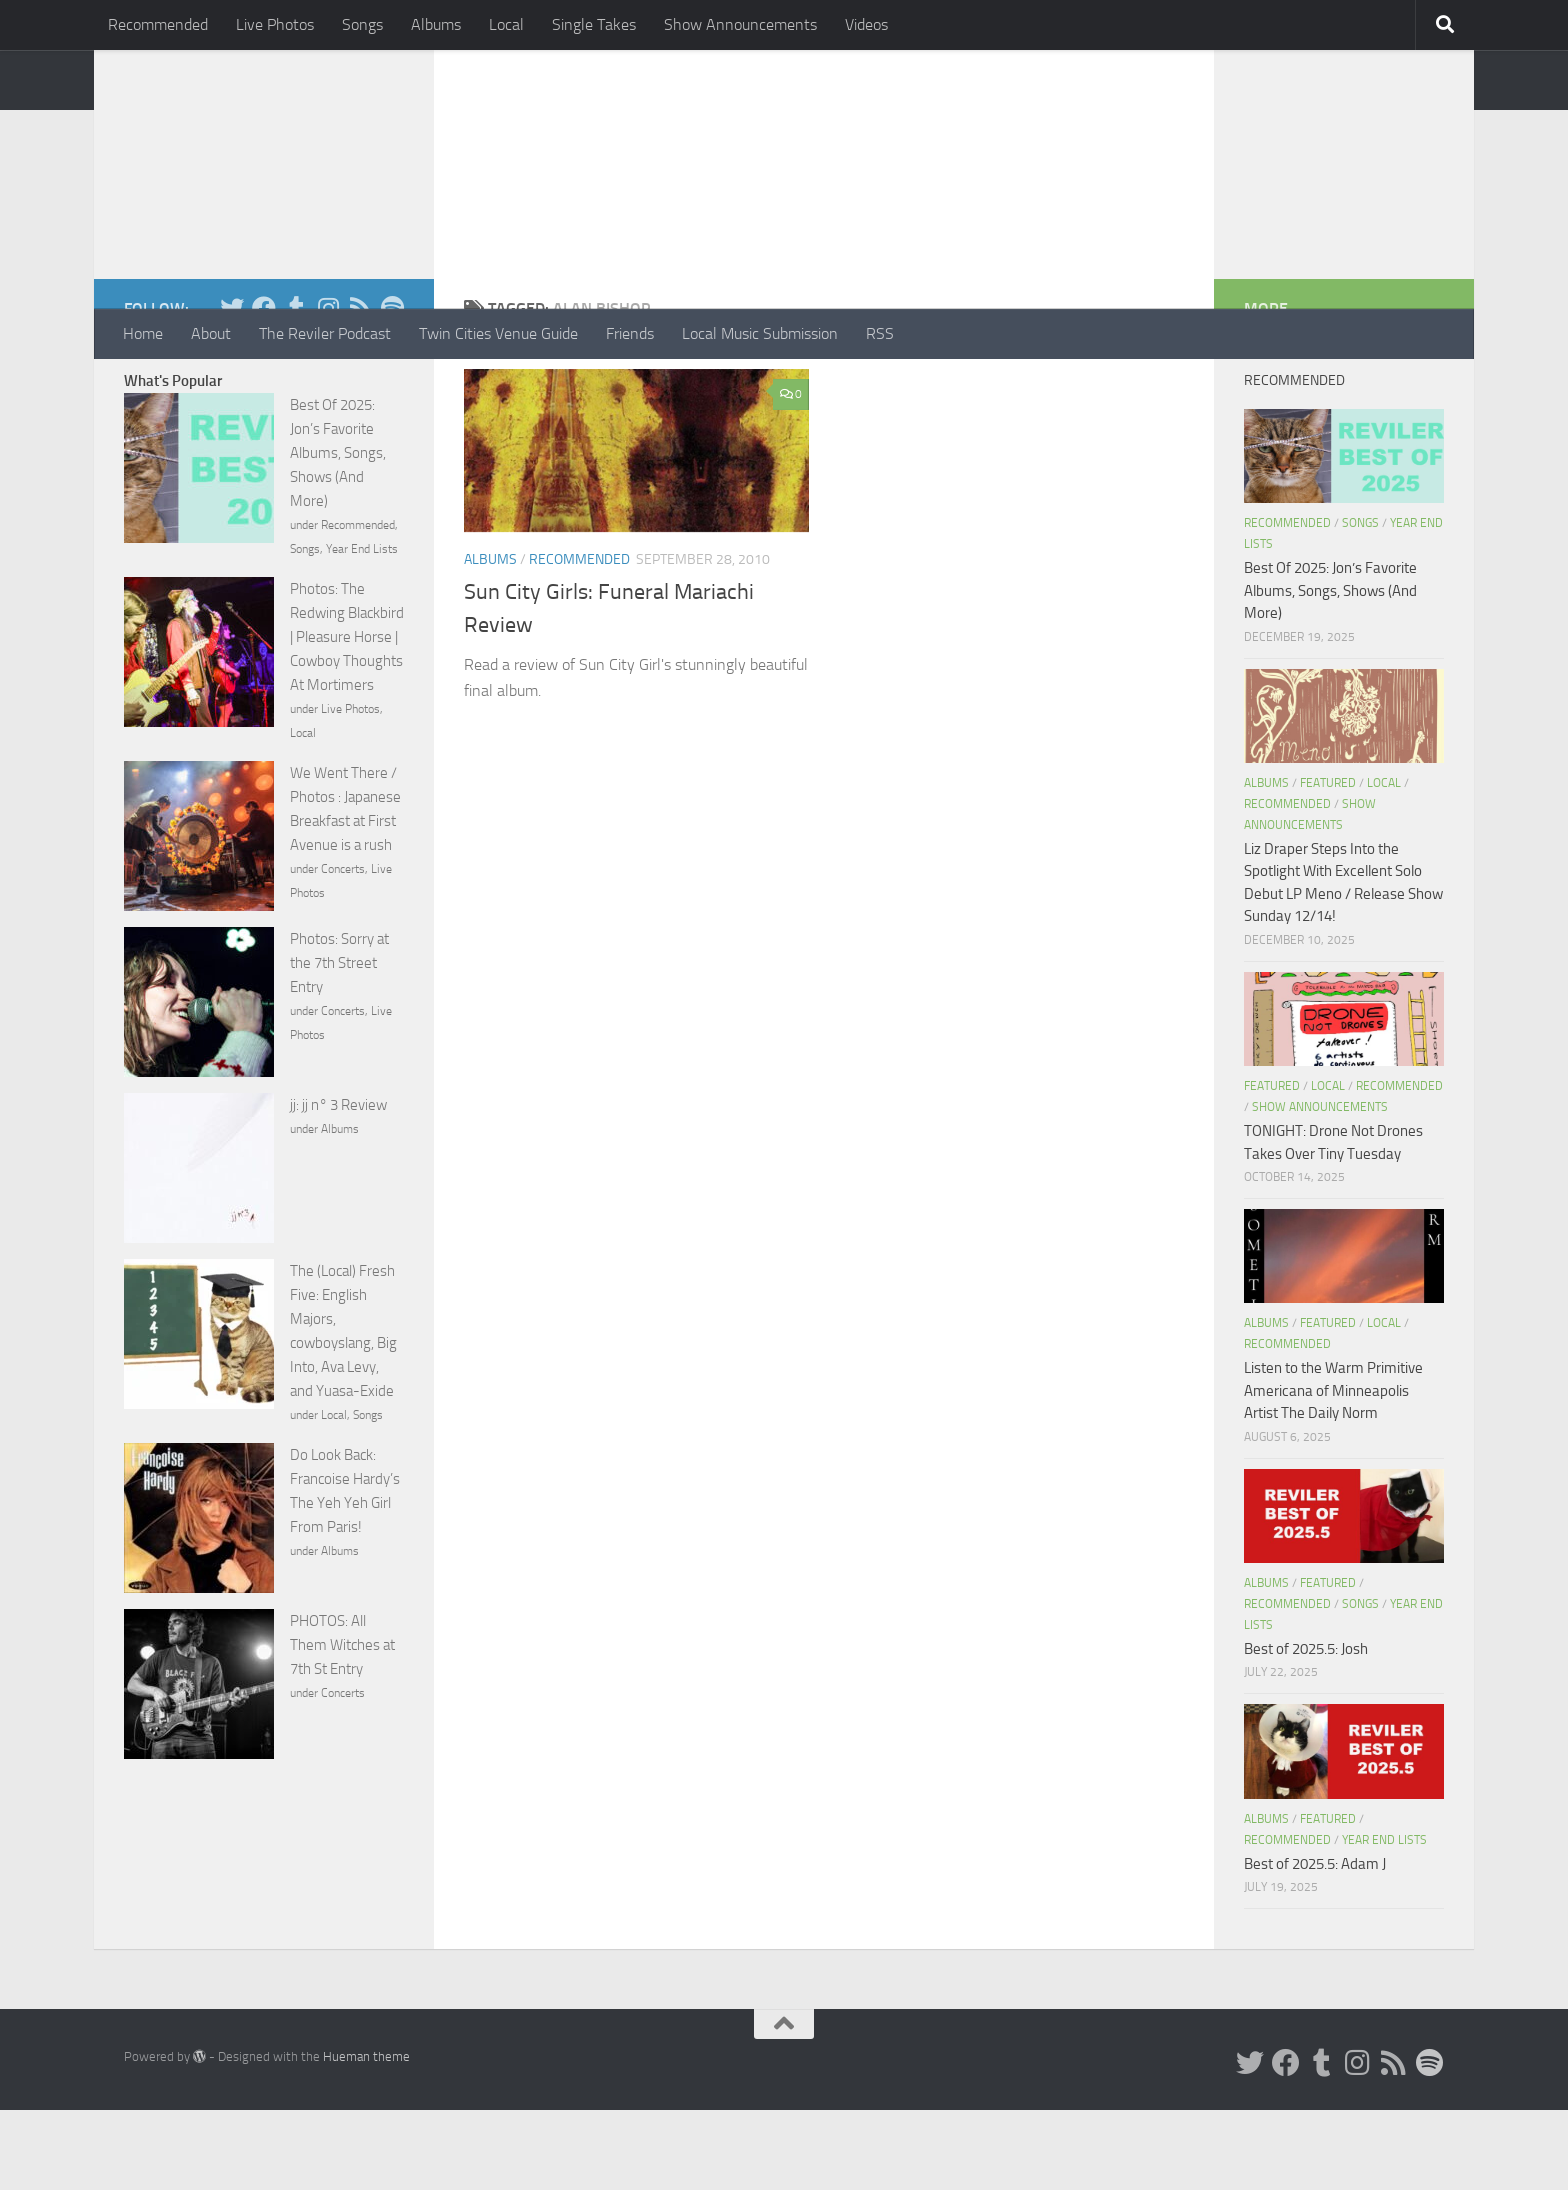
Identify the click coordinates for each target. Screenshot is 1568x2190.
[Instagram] (328, 388)
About (211, 333)
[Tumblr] (296, 388)
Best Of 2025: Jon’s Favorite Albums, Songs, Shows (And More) (338, 533)
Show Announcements (740, 24)
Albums (436, 24)
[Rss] (360, 388)
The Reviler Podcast (325, 333)
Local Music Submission (760, 333)
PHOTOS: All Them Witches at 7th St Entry (342, 1725)
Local (506, 24)
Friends (630, 333)
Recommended (158, 24)
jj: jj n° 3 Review (338, 1185)
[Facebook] (264, 388)
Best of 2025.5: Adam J (1315, 1944)
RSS (880, 333)
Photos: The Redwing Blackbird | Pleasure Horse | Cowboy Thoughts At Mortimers (347, 717)
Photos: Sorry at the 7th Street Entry (339, 1043)
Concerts (343, 949)
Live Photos (275, 24)
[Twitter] (232, 388)
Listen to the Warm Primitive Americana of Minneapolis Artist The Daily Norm (1333, 1470)
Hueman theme (366, 2136)
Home (143, 333)
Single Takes (594, 24)
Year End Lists (362, 629)
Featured (1328, 863)
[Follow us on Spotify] (392, 388)
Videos (866, 24)
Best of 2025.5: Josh (1306, 1729)
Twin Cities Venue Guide (498, 333)
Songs (362, 24)
